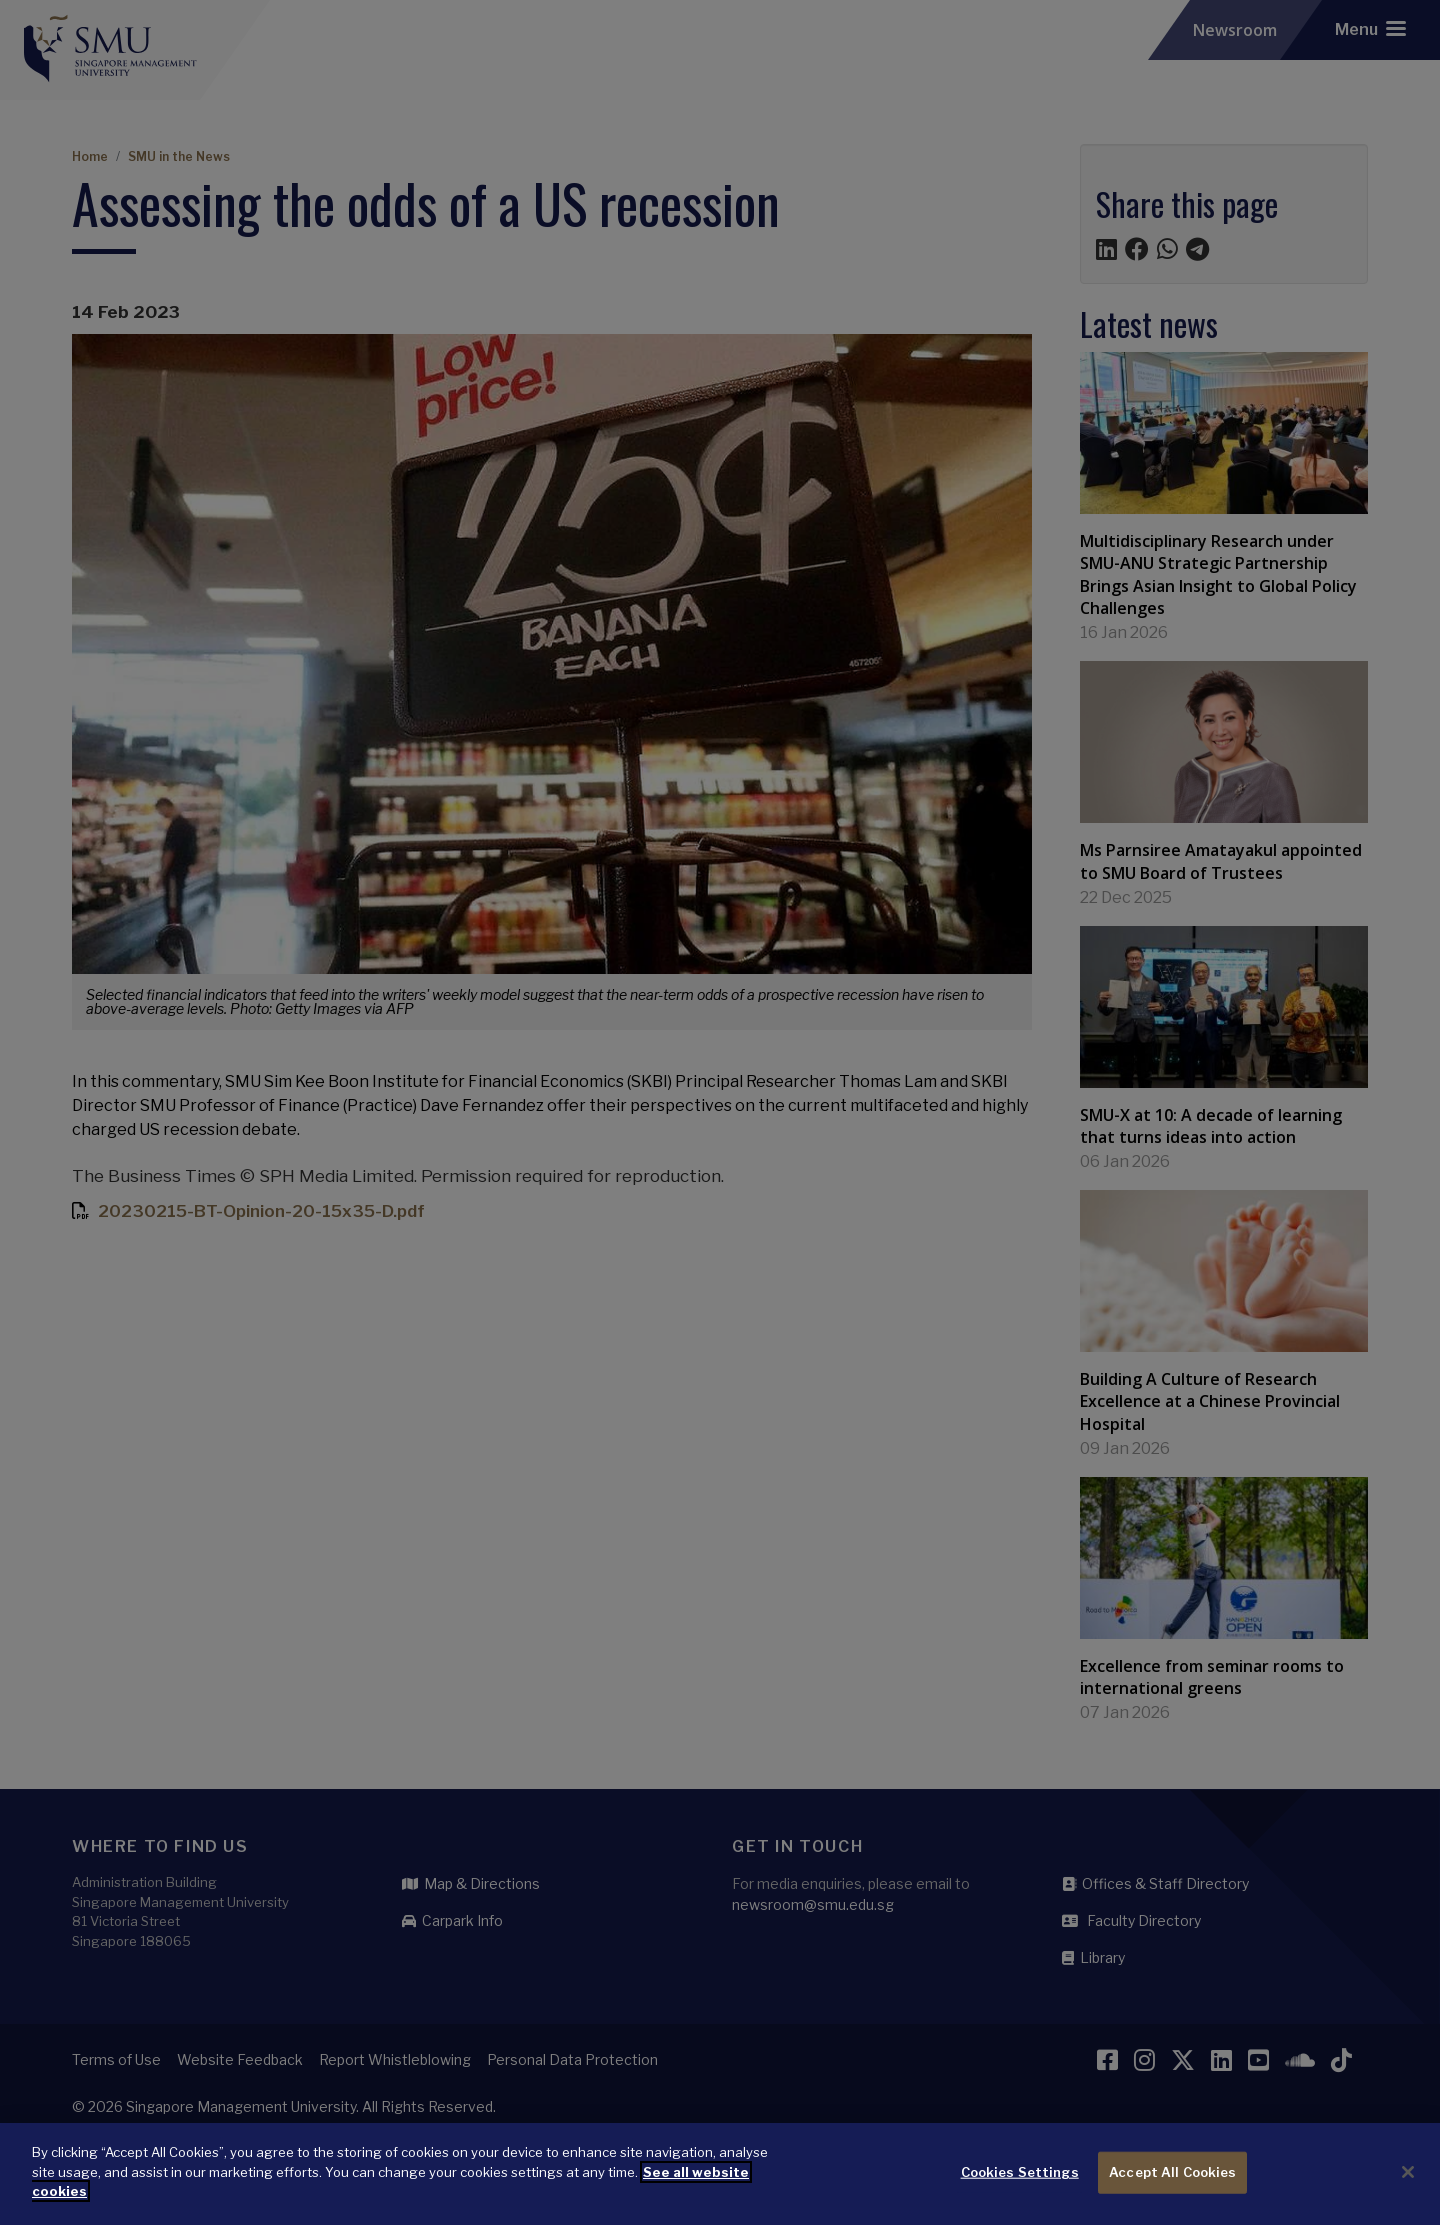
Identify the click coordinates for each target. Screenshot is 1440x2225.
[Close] (1408, 2180)
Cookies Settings (1020, 2180)
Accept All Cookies (1172, 2180)
